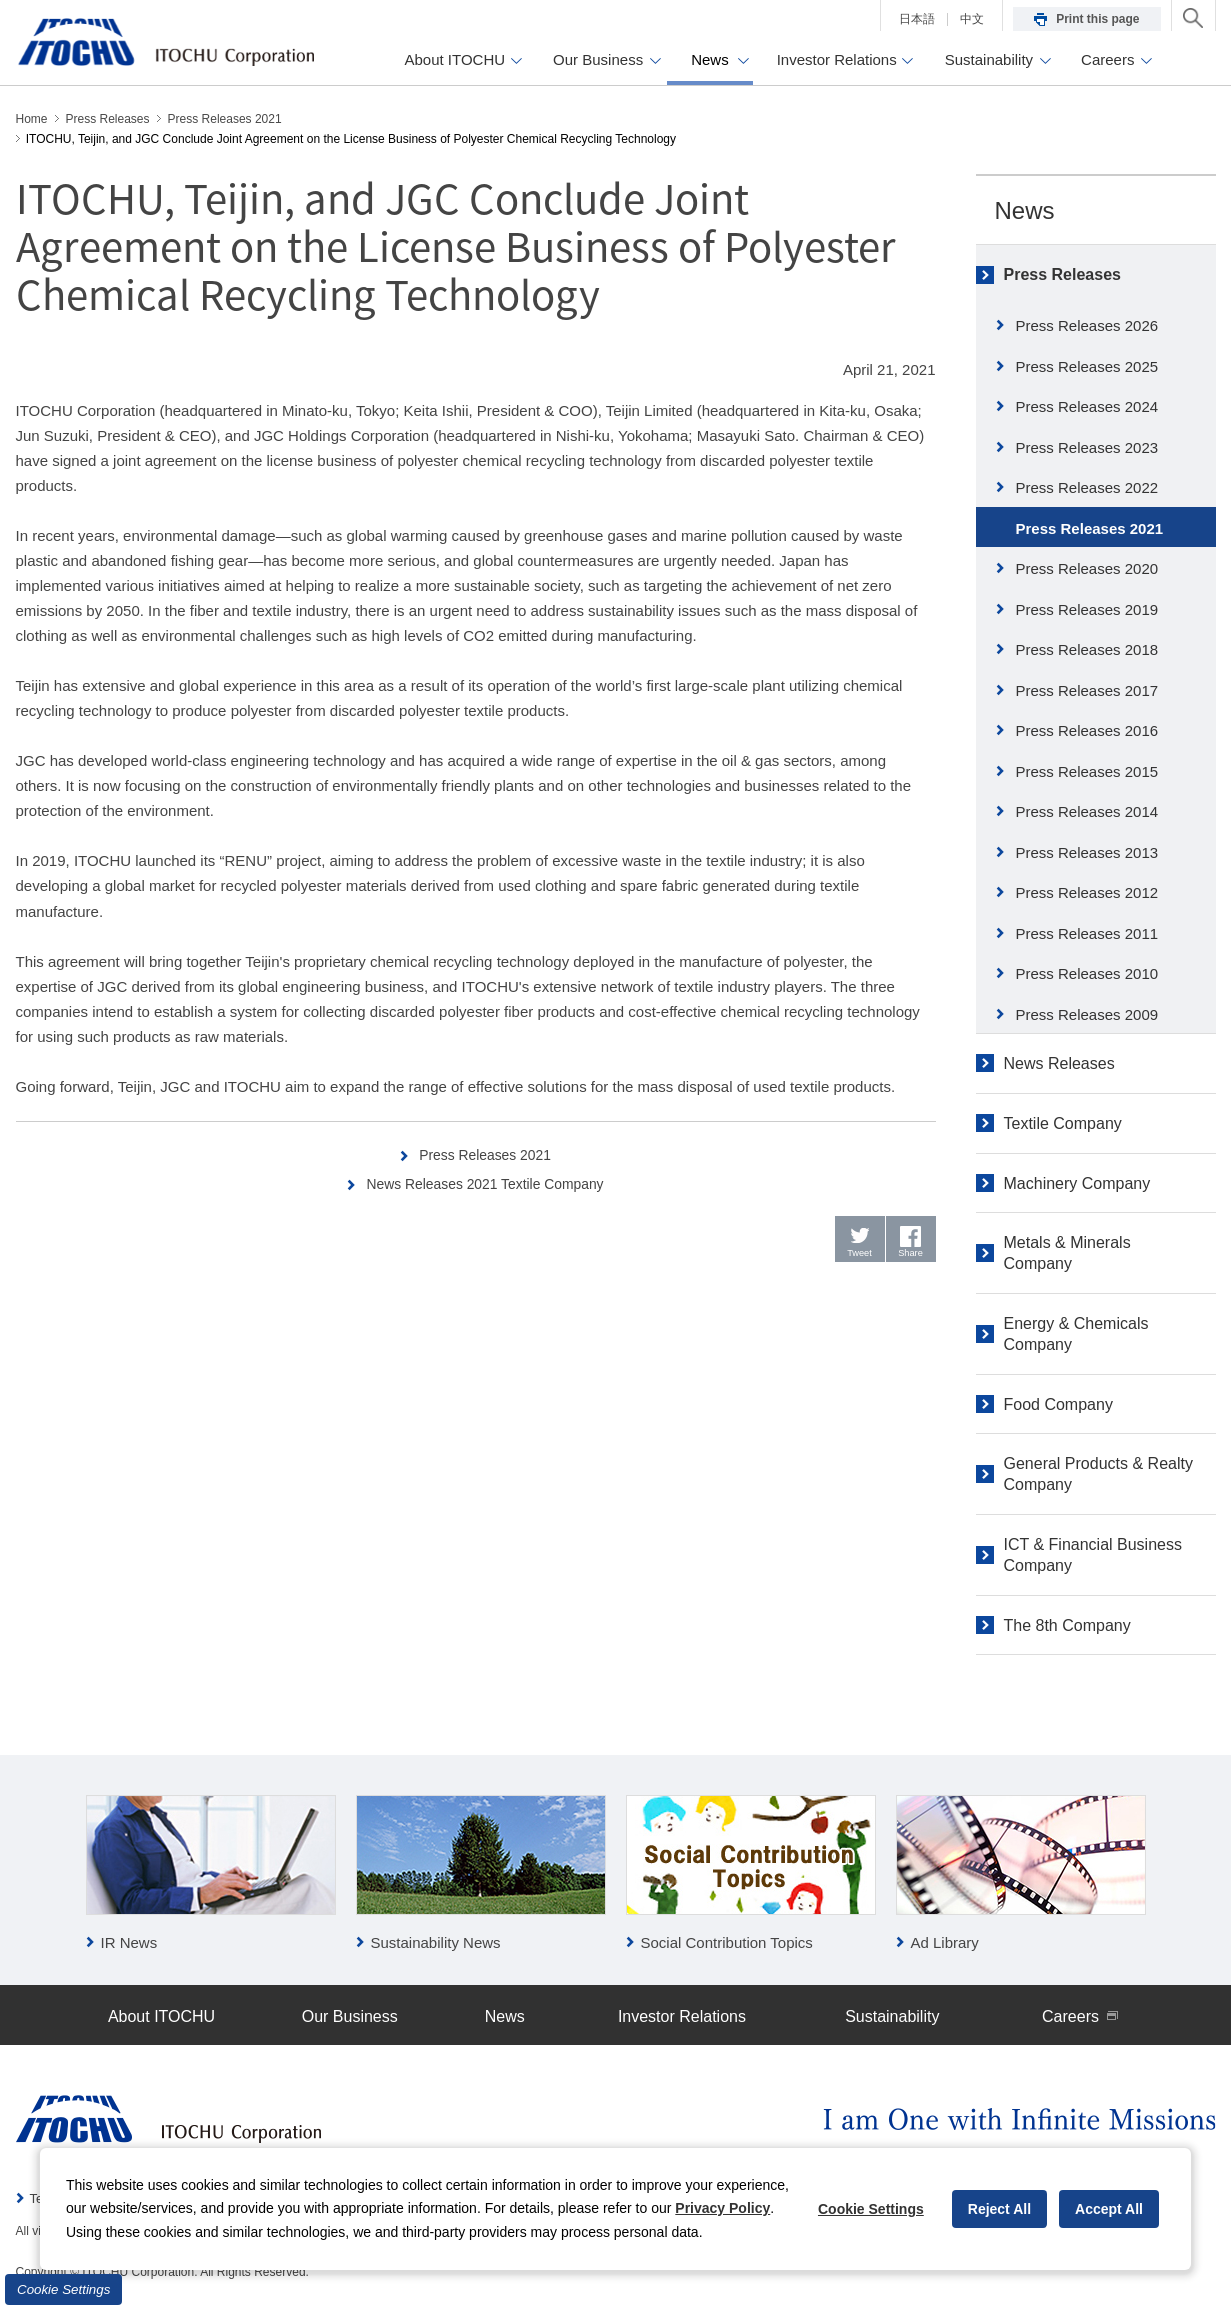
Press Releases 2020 (1087, 568)
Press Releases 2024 (1087, 406)
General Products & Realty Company (1098, 1474)
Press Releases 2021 (486, 1154)
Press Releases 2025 (1087, 366)
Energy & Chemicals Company (1076, 1334)
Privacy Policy (722, 2208)
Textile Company (1063, 1123)
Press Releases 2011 (1087, 933)
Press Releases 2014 (1087, 811)
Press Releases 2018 (1087, 649)
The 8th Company (1067, 1625)
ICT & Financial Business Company (1093, 1555)
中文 (972, 19)
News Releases (1059, 1063)
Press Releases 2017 (1087, 690)
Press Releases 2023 (1087, 447)
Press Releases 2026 (1087, 325)
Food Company (1058, 1404)
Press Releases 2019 (1087, 609)
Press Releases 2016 (1087, 730)
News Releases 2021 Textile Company (486, 1183)
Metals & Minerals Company (1067, 1253)
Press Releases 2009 (1087, 1014)
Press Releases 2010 (1087, 973)
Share (910, 1256)
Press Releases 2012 (1087, 892)
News (1025, 210)
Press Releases (1062, 274)
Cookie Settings (63, 2289)
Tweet (859, 1256)
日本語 (917, 19)
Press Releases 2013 (1087, 852)
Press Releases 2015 (1087, 771)
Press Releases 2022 (1087, 487)
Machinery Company (1077, 1183)
